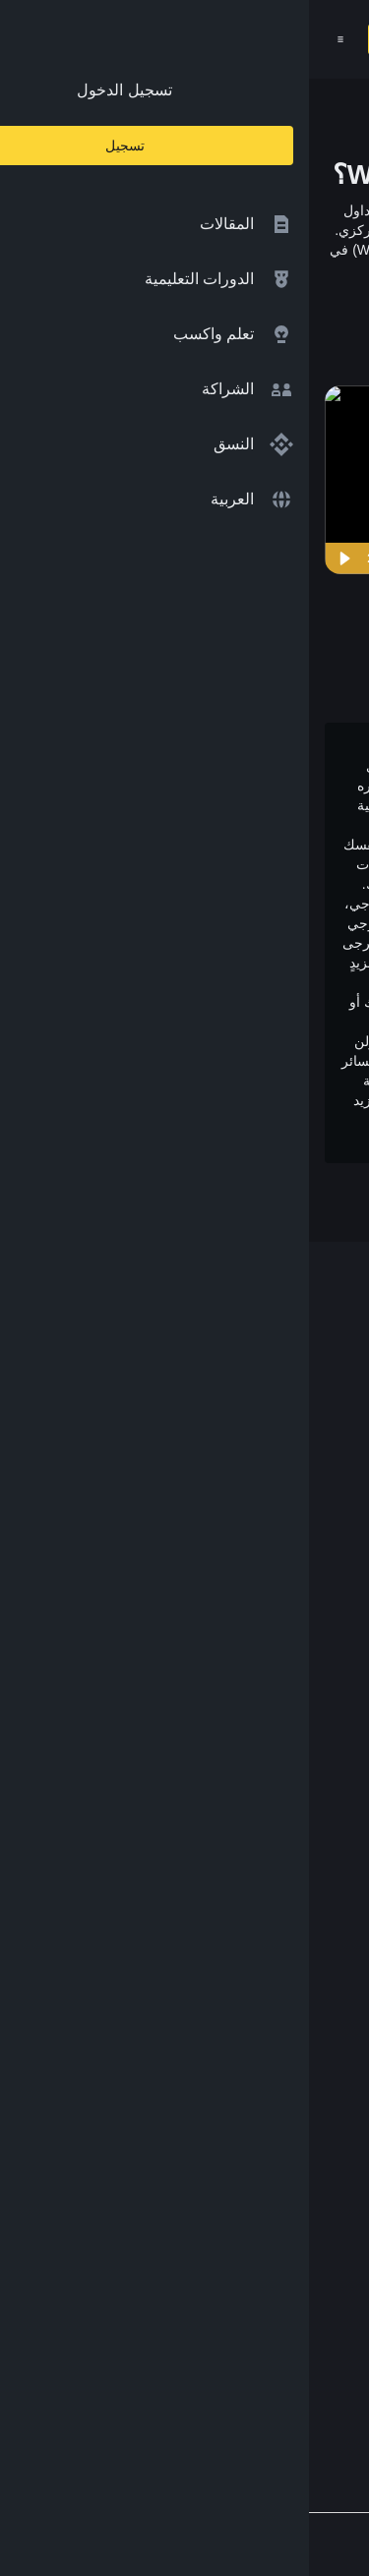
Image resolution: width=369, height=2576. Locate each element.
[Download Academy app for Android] (152, 2274)
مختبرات (309, 1779)
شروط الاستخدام (113, 1120)
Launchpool (297, 1817)
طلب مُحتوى (297, 2146)
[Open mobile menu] (31, 39)
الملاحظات (303, 2186)
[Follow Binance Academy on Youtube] (235, 2359)
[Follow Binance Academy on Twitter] (298, 2359)
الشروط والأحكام (281, 2031)
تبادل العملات (294, 1702)
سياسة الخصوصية (279, 2070)
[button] (31, 39)
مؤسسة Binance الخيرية (256, 1740)
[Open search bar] (140, 39)
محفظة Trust (294, 1895)
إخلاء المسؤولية (287, 2108)
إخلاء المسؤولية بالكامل (208, 962)
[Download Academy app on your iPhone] (281, 2274)
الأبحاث (314, 1855)
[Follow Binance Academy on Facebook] (330, 2359)
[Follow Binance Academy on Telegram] (267, 2359)
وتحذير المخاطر (267, 1139)
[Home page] (227, 39)
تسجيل (90, 39)
